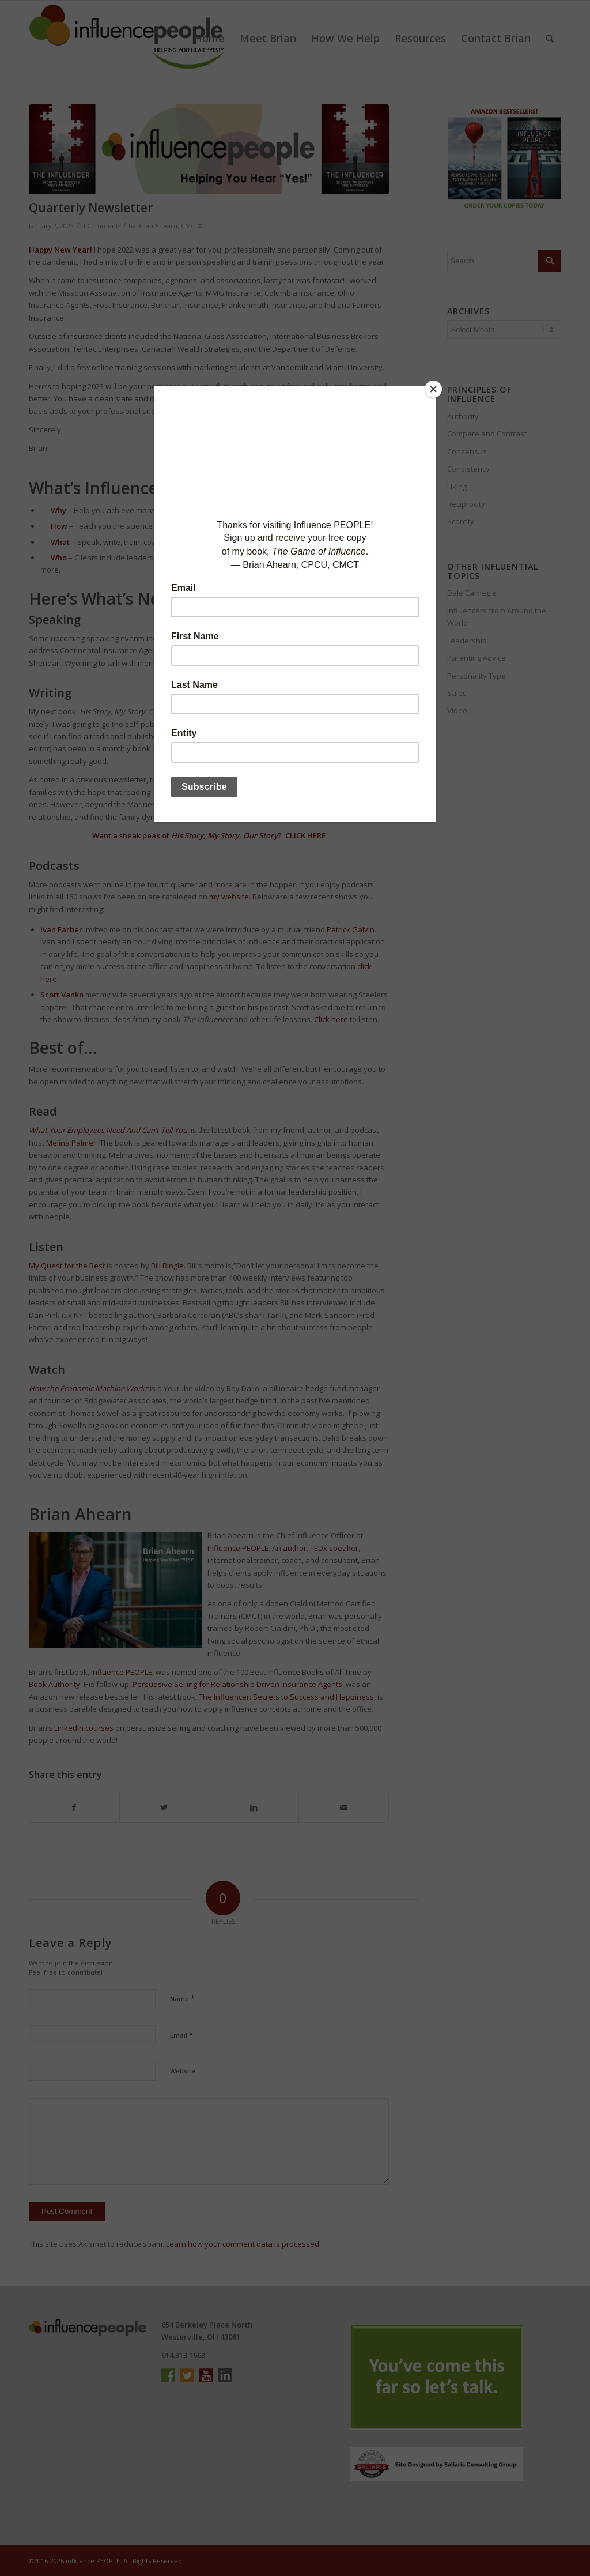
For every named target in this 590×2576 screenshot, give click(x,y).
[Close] (433, 389)
